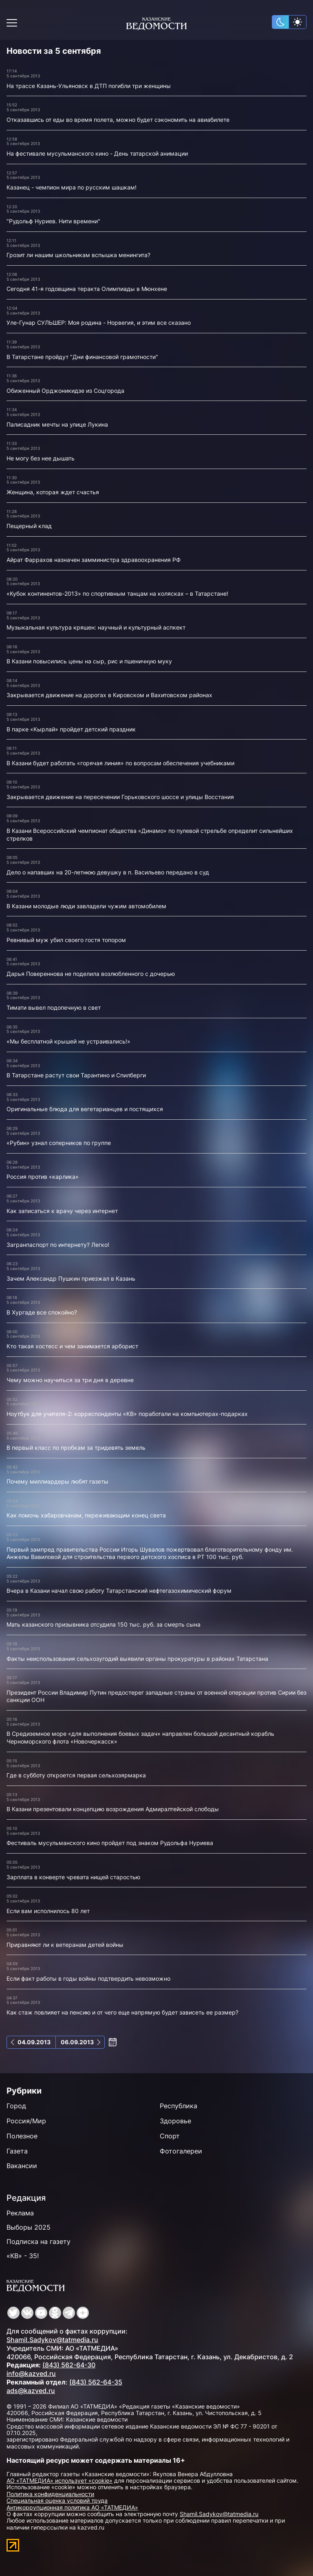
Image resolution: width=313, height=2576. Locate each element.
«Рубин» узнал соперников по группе (59, 1142)
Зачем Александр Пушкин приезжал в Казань (71, 1278)
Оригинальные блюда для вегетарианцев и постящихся (85, 1108)
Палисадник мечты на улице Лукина (57, 424)
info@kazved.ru (31, 2373)
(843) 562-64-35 (95, 2382)
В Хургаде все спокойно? (42, 1312)
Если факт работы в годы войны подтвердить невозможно (88, 1978)
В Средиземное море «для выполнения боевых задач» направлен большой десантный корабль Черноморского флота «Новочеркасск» (140, 1737)
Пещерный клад (29, 525)
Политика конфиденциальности (50, 2493)
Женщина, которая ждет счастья (53, 492)
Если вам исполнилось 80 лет (48, 1910)
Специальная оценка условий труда (57, 2500)
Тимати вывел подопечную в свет (54, 1007)
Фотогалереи (181, 2151)
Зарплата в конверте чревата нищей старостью (73, 1877)
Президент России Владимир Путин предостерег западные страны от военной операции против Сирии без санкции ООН (156, 1696)
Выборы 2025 (29, 2227)
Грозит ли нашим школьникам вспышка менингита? (78, 254)
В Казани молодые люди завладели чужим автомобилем (86, 906)
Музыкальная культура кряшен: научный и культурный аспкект (96, 627)
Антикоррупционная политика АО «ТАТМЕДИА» (72, 2507)
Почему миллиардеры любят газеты (57, 1481)
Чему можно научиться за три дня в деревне (70, 1379)
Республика (178, 2106)
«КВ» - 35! (23, 2256)
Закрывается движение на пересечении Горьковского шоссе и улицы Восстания (120, 796)
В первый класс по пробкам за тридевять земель (76, 1447)
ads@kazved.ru (31, 2391)
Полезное (22, 2136)
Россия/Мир (26, 2121)
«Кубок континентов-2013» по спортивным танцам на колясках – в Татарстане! (117, 593)
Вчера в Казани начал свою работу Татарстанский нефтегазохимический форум (119, 1590)
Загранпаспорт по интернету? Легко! (58, 1244)
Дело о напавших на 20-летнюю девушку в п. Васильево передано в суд (108, 872)
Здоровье (175, 2121)
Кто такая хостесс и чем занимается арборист (72, 1346)
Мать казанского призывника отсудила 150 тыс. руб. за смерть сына (104, 1624)
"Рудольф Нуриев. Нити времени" (53, 221)
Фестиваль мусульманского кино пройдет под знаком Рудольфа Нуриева (110, 1842)
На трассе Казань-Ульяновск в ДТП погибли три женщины (89, 85)
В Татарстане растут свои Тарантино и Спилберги (76, 1075)
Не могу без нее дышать (41, 458)
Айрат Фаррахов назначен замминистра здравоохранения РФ (94, 559)
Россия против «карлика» (43, 1176)
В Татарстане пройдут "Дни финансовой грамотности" (82, 356)
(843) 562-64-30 (68, 2365)
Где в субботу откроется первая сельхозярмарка (76, 1775)
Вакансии (22, 2166)
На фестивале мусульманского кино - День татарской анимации (97, 153)
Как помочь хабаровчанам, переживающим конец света (86, 1515)
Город (16, 2106)
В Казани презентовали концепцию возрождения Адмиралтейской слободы (113, 1808)
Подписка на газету (39, 2241)
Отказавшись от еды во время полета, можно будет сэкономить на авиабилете (118, 119)
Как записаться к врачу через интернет (62, 1210)
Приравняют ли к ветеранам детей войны (65, 1944)
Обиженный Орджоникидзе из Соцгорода (65, 390)
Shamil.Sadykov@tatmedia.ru (52, 2340)
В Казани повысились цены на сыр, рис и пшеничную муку (89, 661)
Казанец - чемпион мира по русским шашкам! (72, 187)
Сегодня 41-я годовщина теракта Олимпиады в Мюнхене (87, 288)
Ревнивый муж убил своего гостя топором (66, 939)
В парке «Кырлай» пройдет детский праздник (71, 729)
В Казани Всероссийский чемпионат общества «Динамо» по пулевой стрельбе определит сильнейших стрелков (150, 834)
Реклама (20, 2213)
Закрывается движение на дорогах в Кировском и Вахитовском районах (109, 694)
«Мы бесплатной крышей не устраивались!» (68, 1041)
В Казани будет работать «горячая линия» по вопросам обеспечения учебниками (120, 763)
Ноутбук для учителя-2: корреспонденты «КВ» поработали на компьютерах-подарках (127, 1413)
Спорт (170, 2136)
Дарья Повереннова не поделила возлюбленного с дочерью (91, 973)
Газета (17, 2151)
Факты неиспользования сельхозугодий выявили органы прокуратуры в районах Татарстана (137, 1658)
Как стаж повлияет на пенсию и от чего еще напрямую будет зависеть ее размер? (122, 2012)
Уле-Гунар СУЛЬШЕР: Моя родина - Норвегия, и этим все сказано (99, 322)
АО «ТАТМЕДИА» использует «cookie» (59, 2480)
